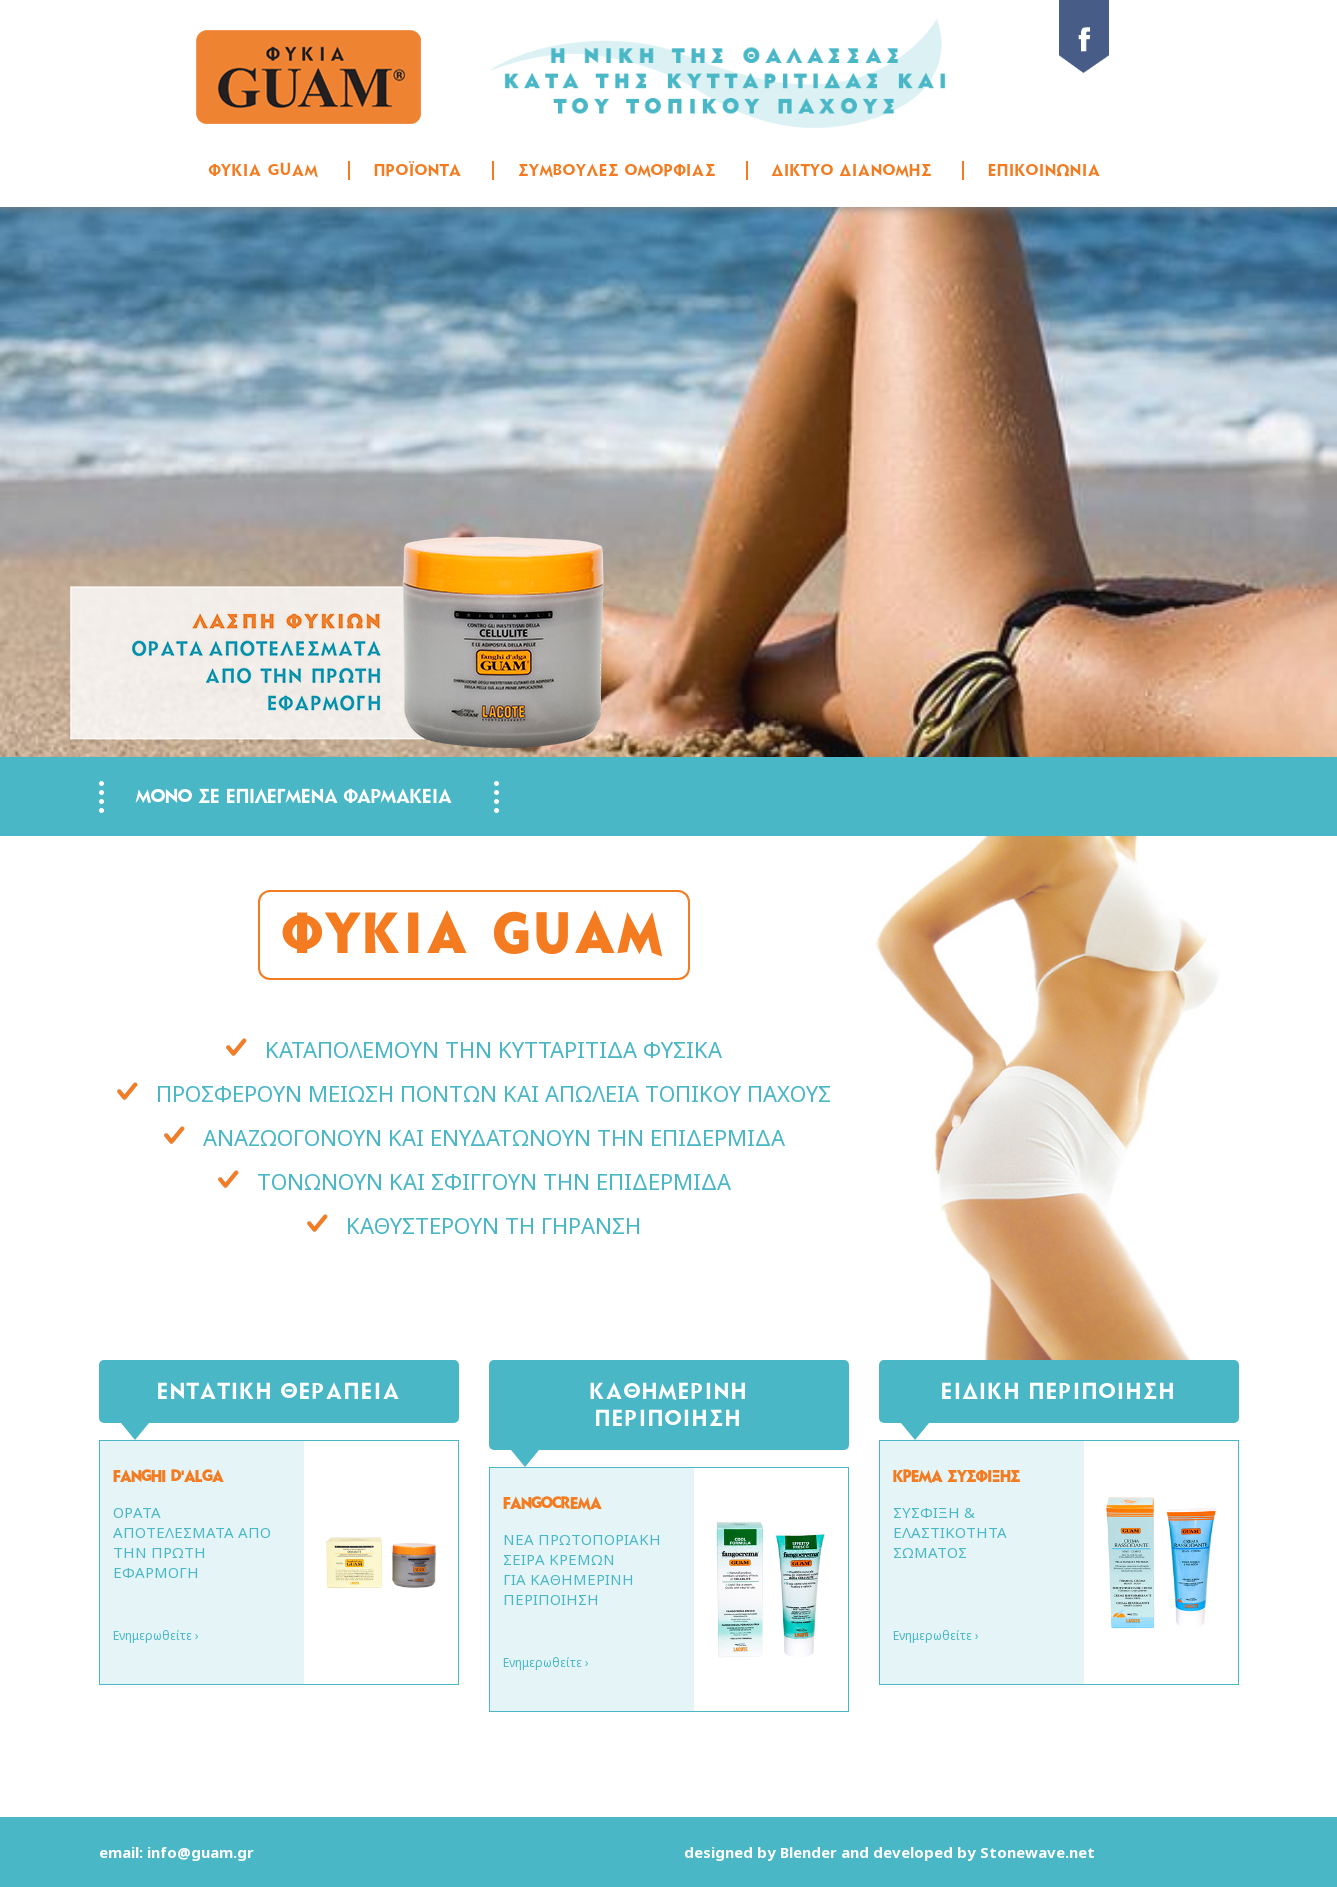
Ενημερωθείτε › (156, 1635)
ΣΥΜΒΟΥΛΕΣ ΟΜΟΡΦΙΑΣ (617, 170)
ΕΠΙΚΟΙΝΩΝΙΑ (1044, 170)
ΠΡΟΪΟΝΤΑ (418, 170)
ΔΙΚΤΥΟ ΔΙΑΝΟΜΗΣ (852, 170)
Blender (808, 1852)
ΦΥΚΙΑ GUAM (263, 170)
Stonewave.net (1037, 1852)
